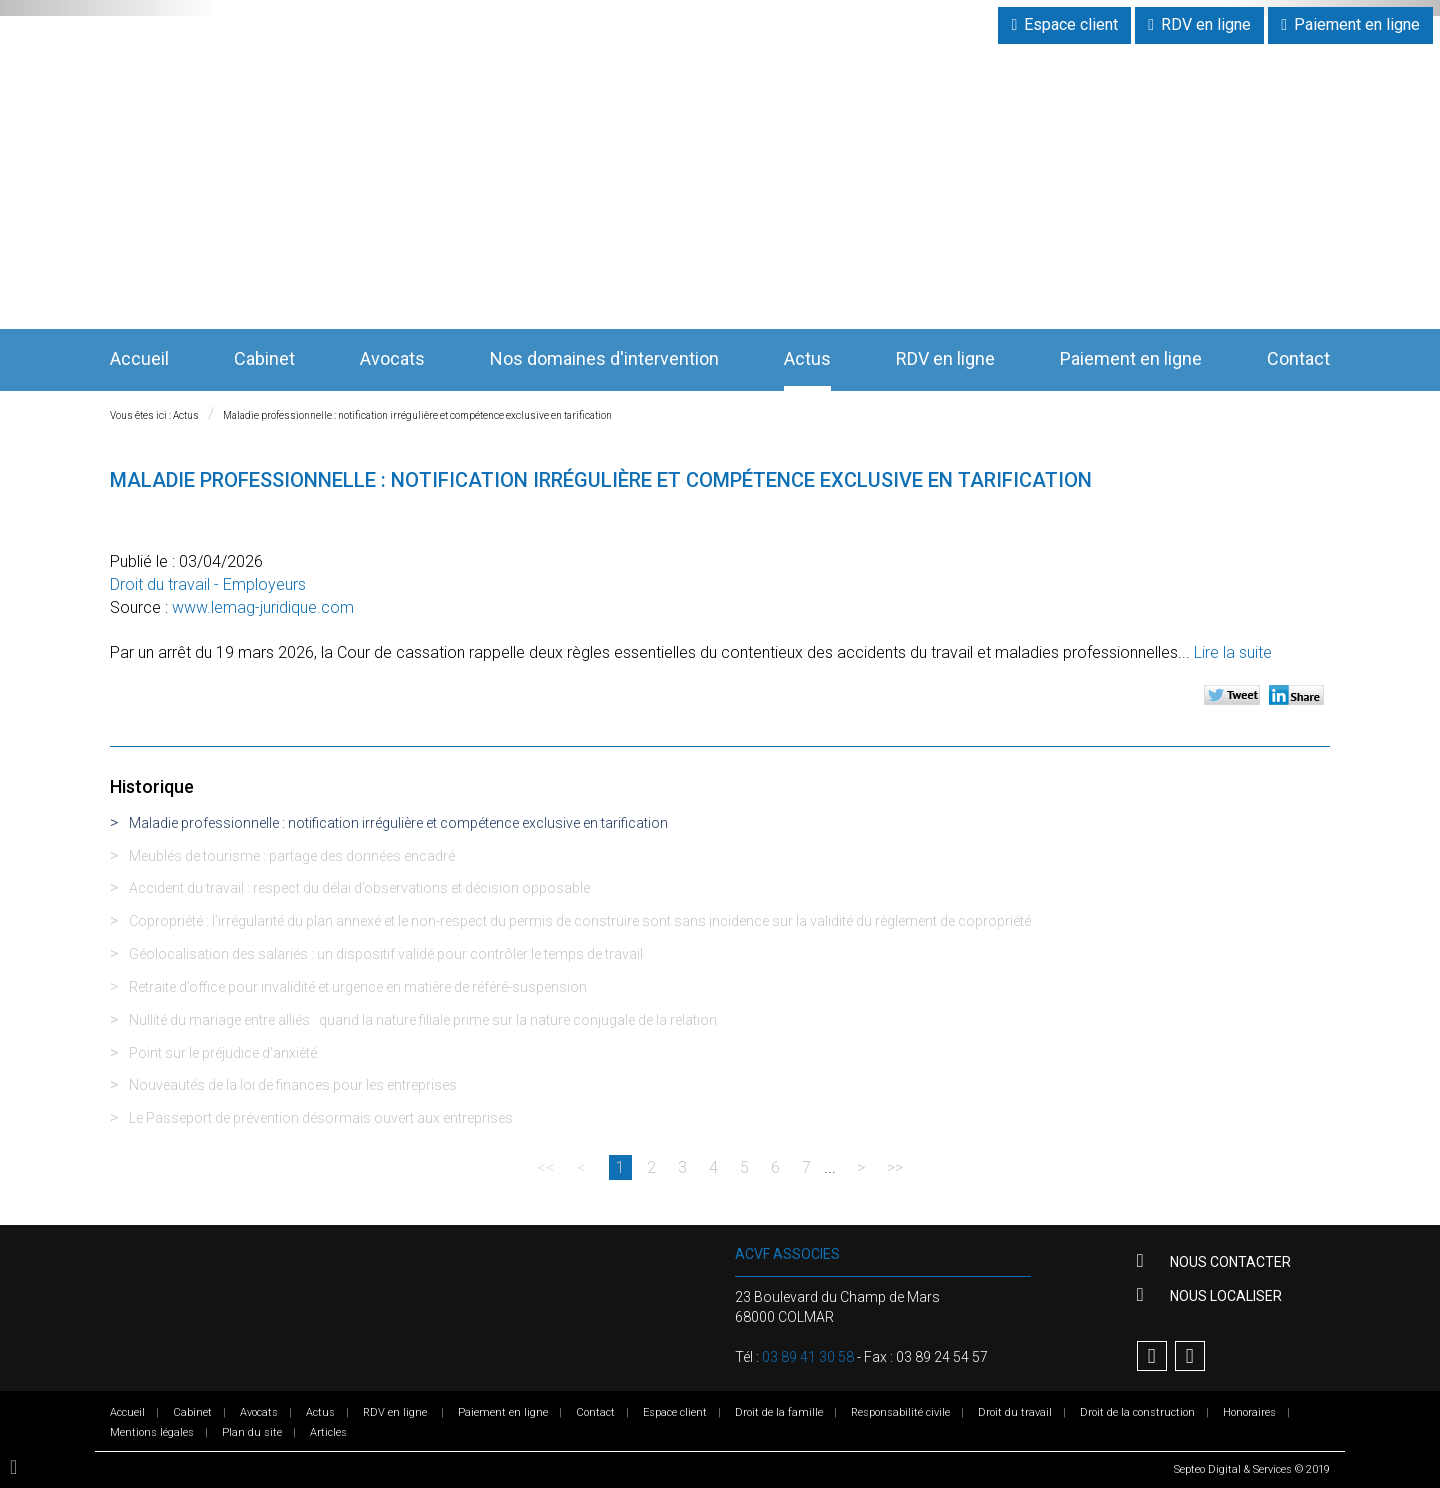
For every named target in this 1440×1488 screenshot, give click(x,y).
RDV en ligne (1206, 24)
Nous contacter (1229, 1262)
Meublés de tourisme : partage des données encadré (292, 856)
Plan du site (252, 1432)
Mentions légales (152, 1432)
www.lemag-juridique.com (263, 607)
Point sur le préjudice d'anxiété (223, 1053)
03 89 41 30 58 (808, 1357)
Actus (807, 358)
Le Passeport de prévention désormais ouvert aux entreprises (321, 1118)
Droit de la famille (779, 1412)
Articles (328, 1432)
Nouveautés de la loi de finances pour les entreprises (293, 1085)
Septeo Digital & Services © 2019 (1252, 1469)
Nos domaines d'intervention (604, 358)
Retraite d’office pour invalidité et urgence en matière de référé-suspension (358, 987)
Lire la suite (1233, 652)
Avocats (392, 358)
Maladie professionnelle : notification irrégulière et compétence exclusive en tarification (417, 415)
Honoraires (1249, 1412)
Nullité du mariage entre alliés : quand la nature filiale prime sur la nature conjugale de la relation (423, 1020)
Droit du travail (1015, 1412)
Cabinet (264, 358)
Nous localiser (1224, 1296)
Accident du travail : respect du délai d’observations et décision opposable (359, 888)
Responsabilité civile (900, 1412)
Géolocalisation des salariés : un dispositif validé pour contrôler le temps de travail (386, 954)
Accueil (139, 358)
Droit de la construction (1137, 1412)
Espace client (1071, 24)
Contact (1298, 358)
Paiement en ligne (1357, 24)
